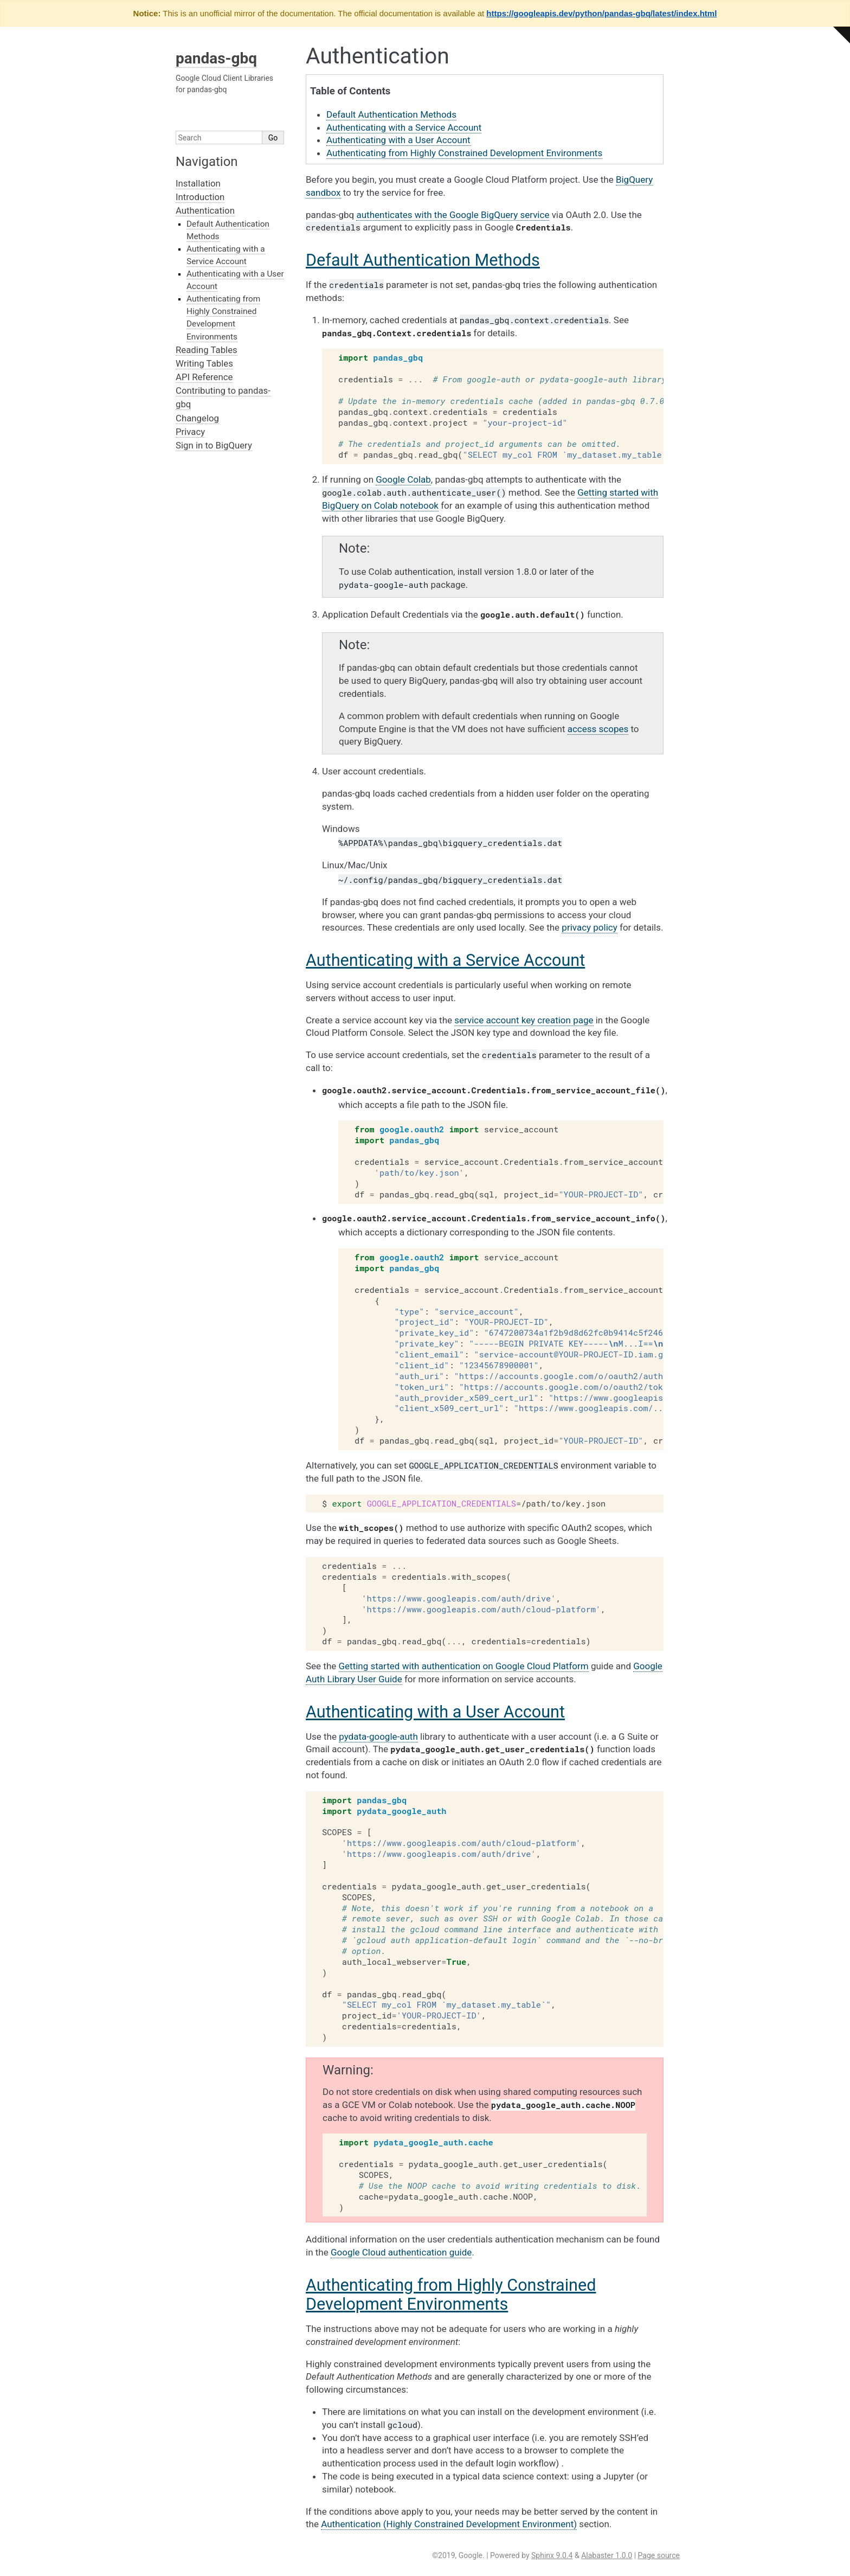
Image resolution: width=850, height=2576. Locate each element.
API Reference (204, 376)
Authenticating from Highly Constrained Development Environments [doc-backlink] (451, 2295)
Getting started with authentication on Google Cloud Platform (464, 1666)
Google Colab (403, 479)
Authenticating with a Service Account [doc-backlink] (445, 960)
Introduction (200, 196)
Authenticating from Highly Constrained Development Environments (464, 153)
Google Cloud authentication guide (401, 2252)
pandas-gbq (216, 58)
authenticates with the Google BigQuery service (452, 214)
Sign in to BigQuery (214, 445)
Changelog (197, 418)
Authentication (205, 210)
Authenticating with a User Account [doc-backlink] (435, 1711)
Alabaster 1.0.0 (606, 2555)
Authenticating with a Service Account (403, 127)
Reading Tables (206, 349)
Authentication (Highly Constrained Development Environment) (449, 2524)
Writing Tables (204, 363)
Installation (198, 183)
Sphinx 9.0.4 (551, 2555)
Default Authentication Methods (391, 114)
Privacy (190, 431)
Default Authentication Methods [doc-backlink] (423, 260)
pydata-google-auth (378, 1736)
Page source (659, 2555)
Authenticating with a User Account (398, 139)
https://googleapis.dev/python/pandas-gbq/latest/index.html (601, 13)
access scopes (598, 728)
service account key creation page (523, 1020)
